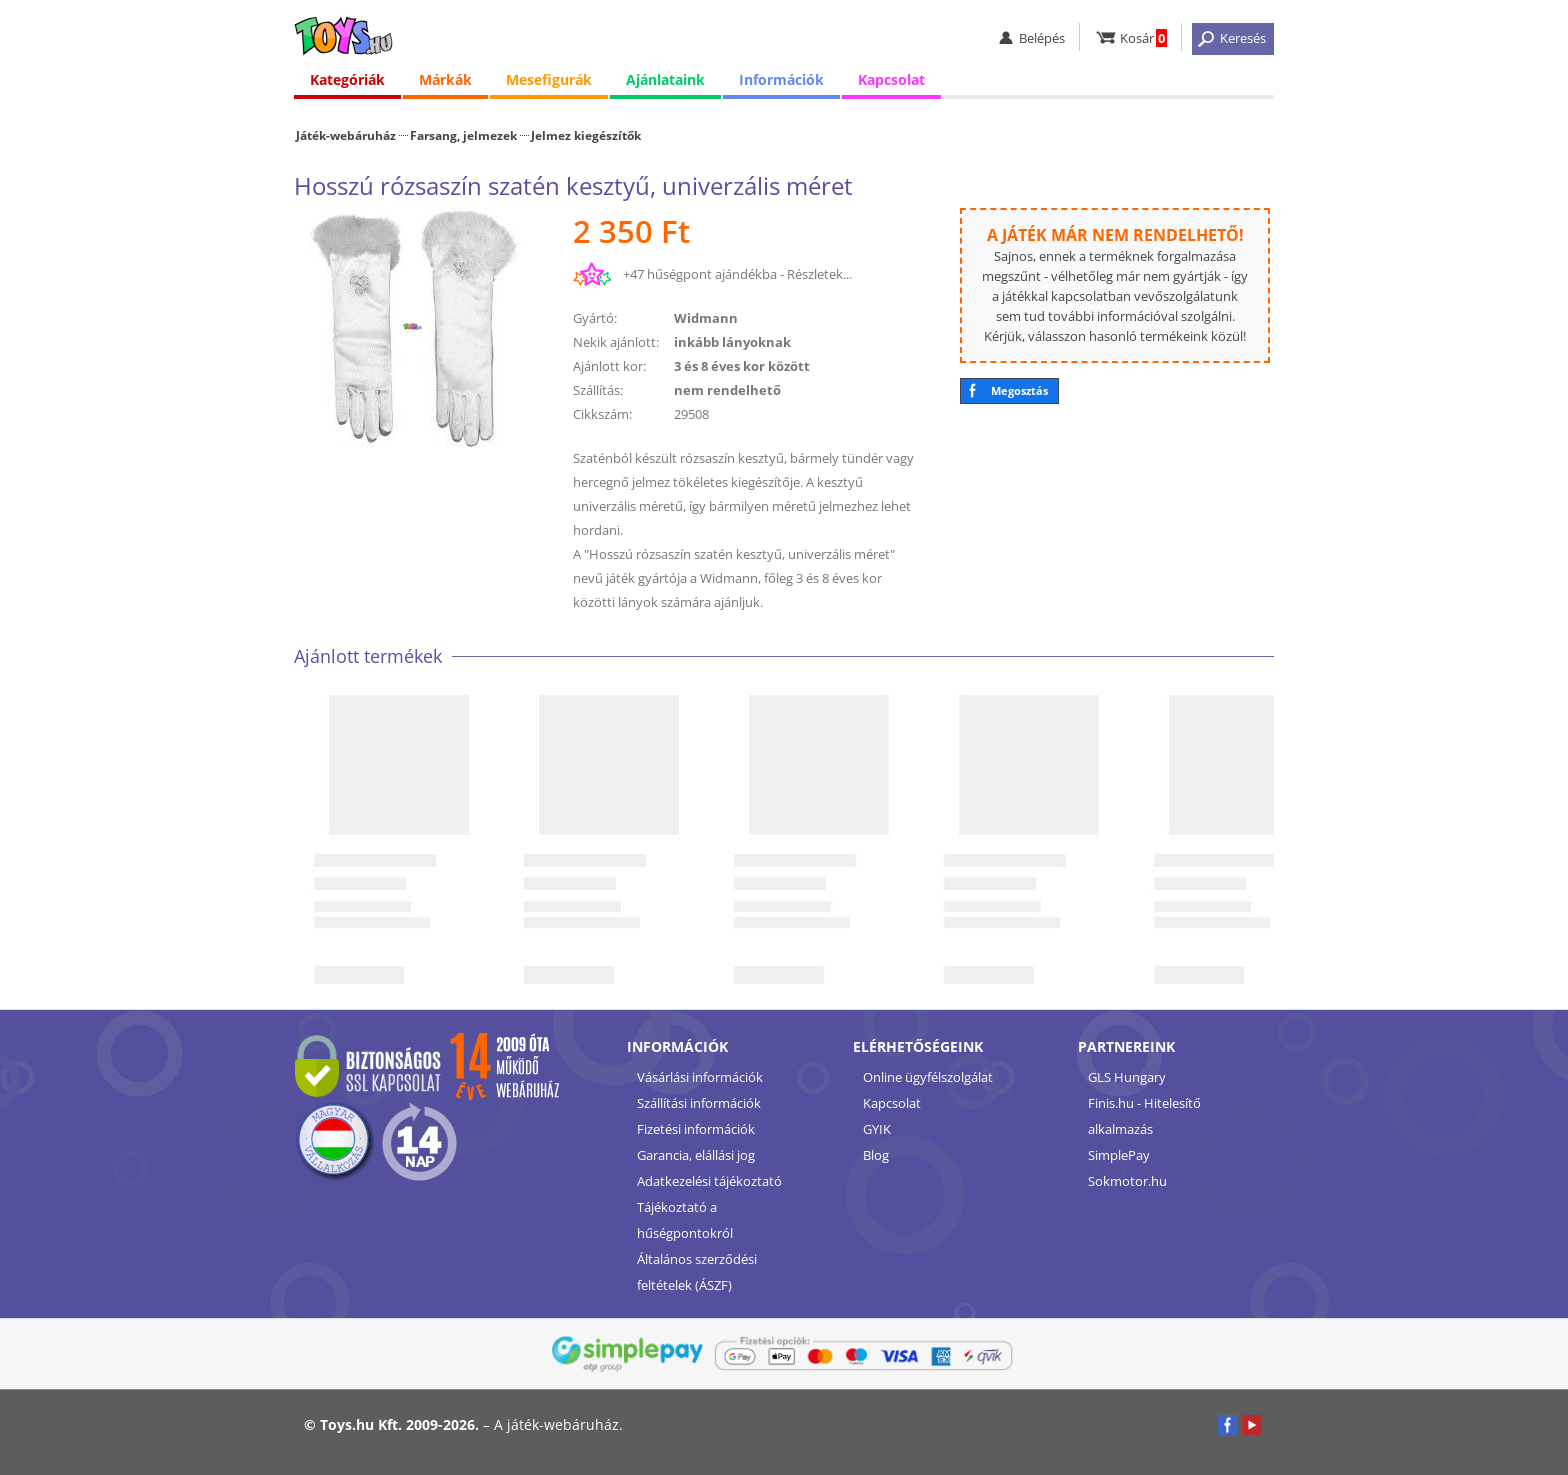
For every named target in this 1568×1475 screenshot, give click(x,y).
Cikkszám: (602, 414)
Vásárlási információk (700, 1077)
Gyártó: (595, 318)
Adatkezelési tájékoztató (709, 1181)
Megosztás (1019, 390)
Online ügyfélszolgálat (928, 1077)
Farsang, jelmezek (463, 135)
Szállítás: (598, 390)
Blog (876, 1155)
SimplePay (1119, 1155)
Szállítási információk (699, 1103)
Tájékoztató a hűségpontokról (685, 1220)
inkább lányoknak (732, 342)
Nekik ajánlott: (616, 342)
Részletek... (819, 274)
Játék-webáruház (346, 135)
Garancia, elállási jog (696, 1155)
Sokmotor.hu (1127, 1181)
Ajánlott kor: (609, 366)
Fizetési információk (696, 1129)
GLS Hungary (1127, 1077)
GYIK (877, 1129)
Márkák (445, 79)
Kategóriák (347, 79)
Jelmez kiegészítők (586, 135)
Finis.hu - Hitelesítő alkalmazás (1144, 1116)
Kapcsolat (891, 79)
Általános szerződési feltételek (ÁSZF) (697, 1272)
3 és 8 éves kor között (742, 366)
